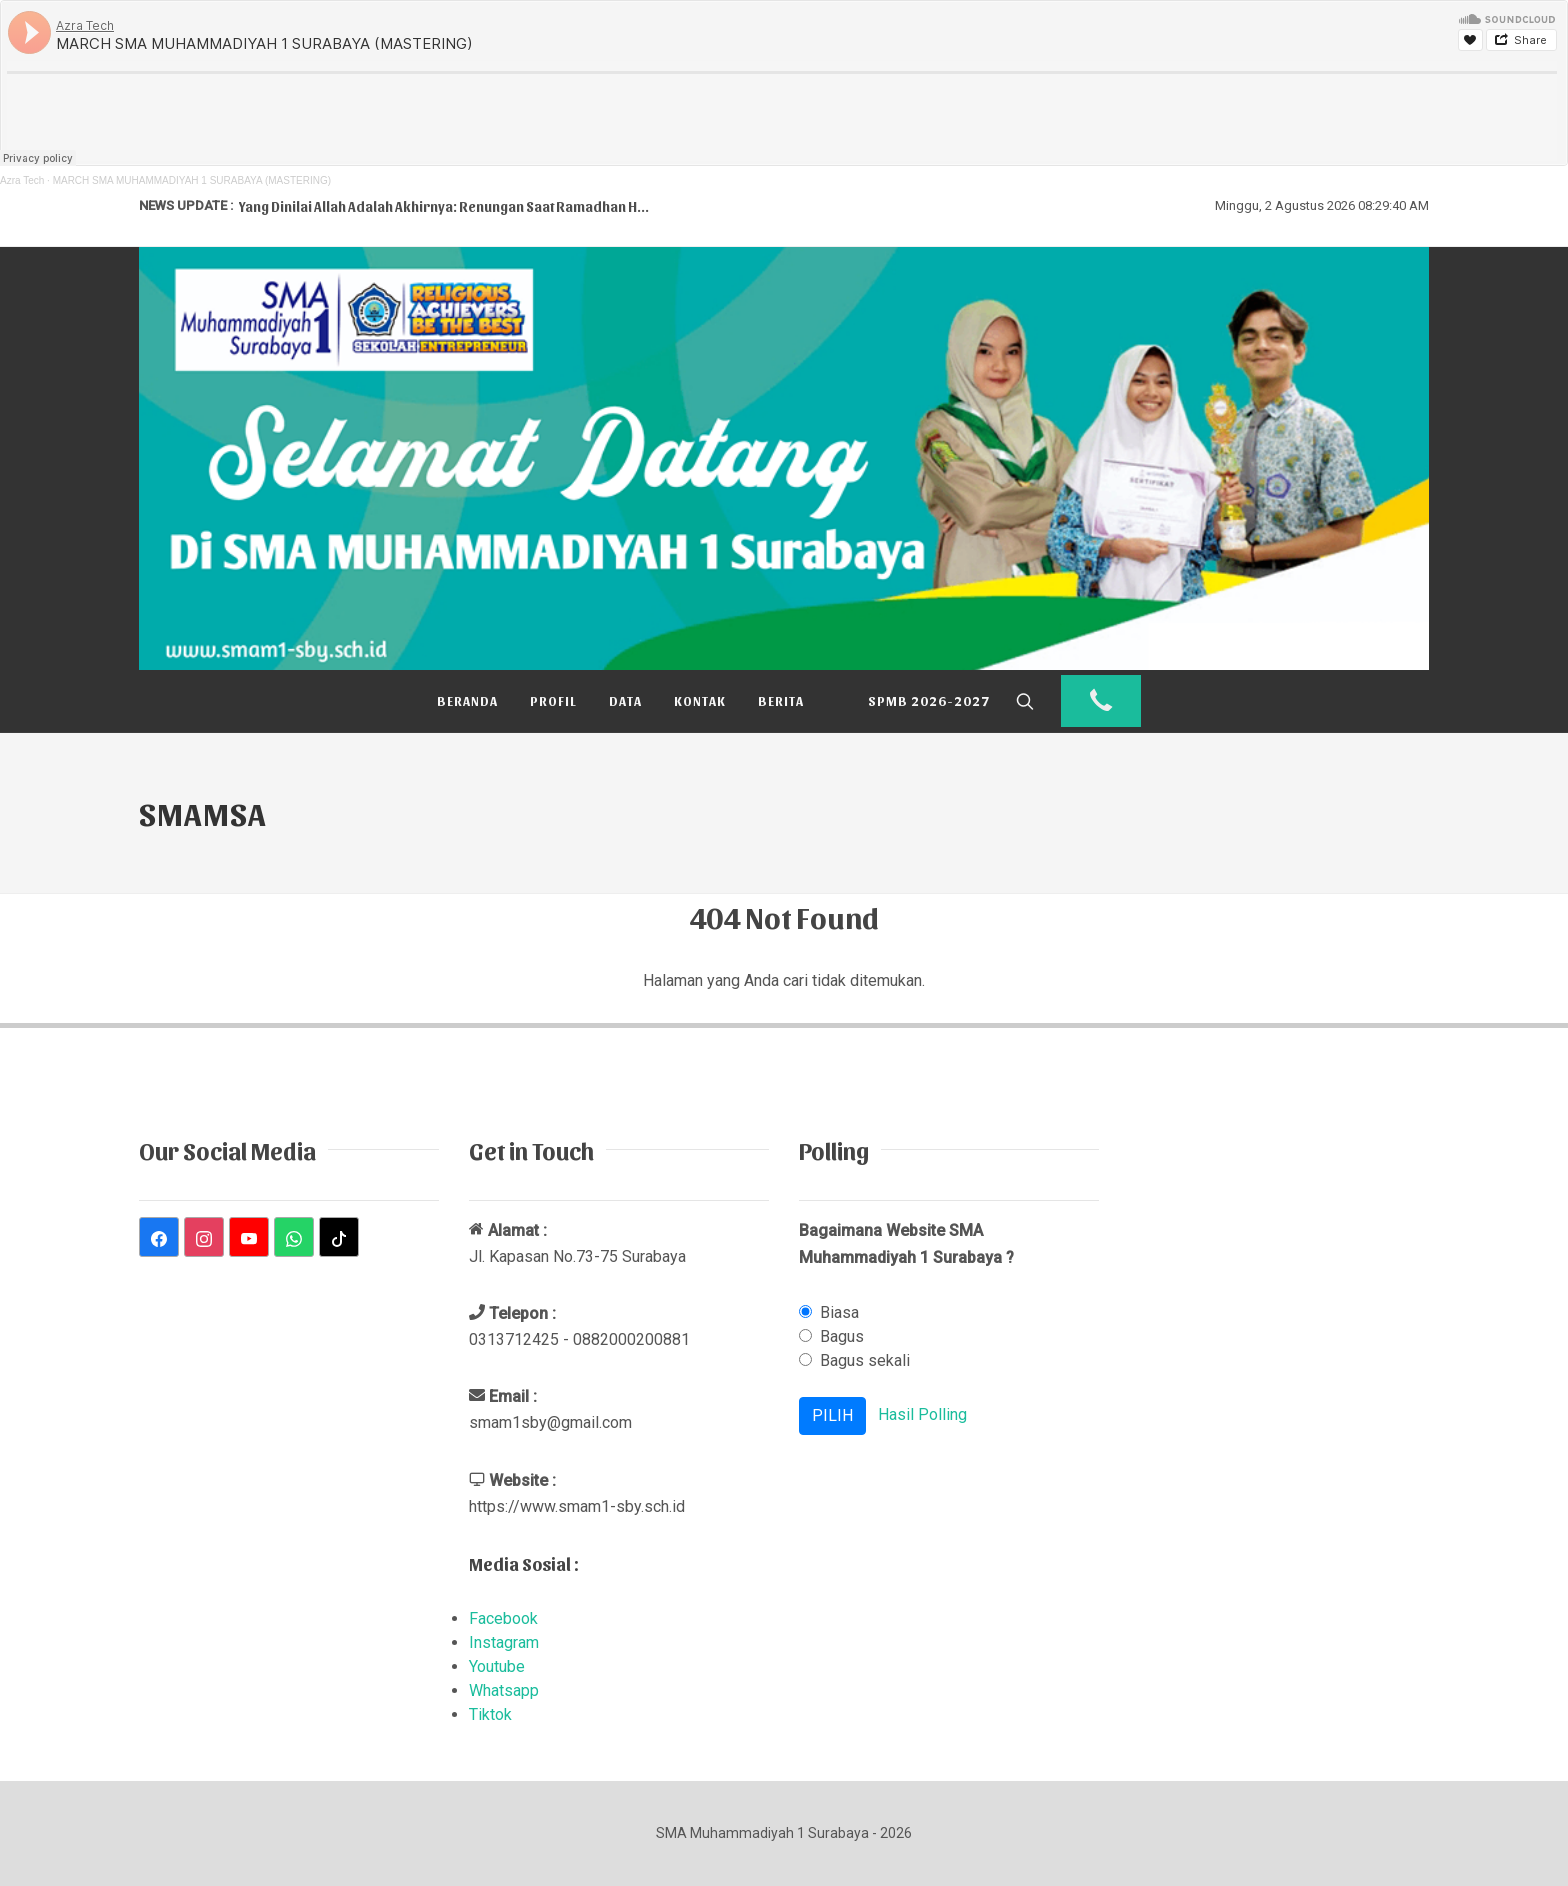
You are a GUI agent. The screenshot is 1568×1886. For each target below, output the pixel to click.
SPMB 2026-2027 (929, 700)
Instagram (504, 1642)
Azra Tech (22, 180)
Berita (781, 700)
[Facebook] (159, 1237)
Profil (553, 700)
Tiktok (490, 1714)
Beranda (467, 700)
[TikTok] (339, 1237)
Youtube (497, 1666)
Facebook (503, 1618)
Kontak (700, 700)
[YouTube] (249, 1237)
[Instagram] (204, 1237)
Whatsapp (504, 1690)
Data (625, 700)
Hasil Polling (922, 1415)
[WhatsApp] (294, 1237)
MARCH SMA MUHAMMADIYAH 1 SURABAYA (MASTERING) (192, 180)
